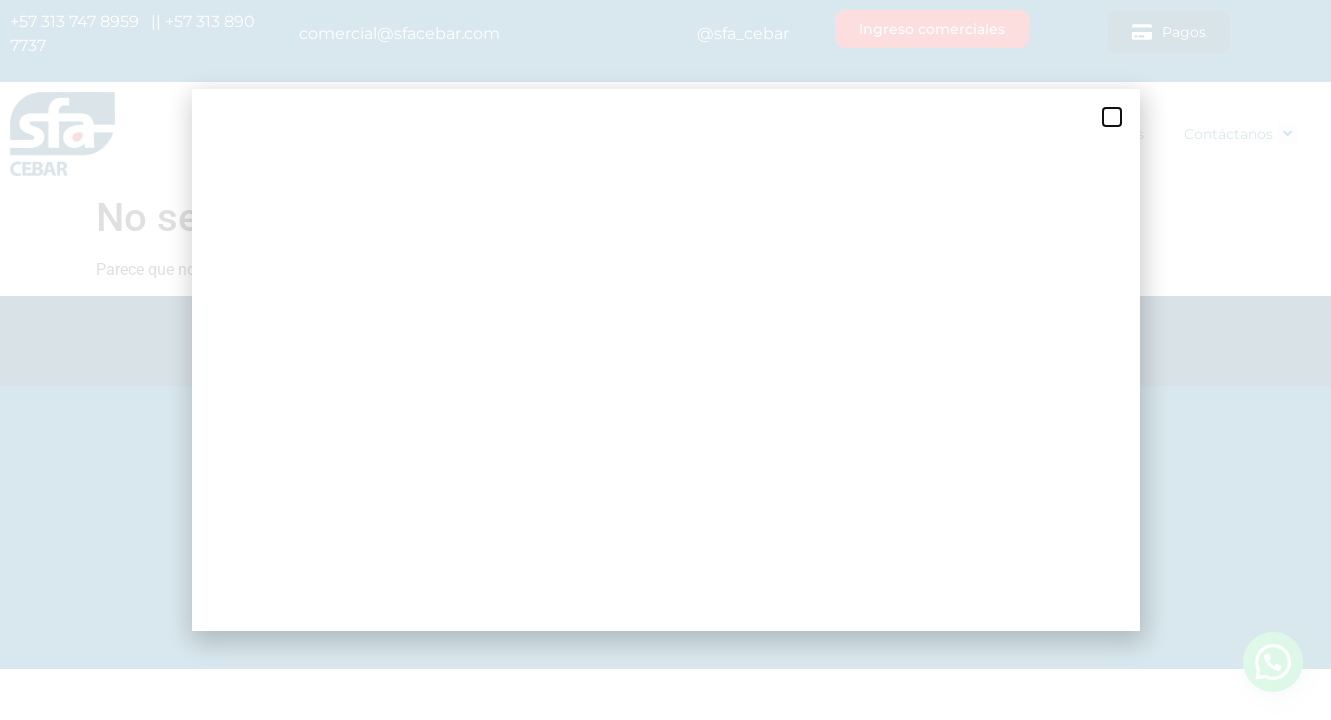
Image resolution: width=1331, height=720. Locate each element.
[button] (1112, 117)
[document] (665, 360)
